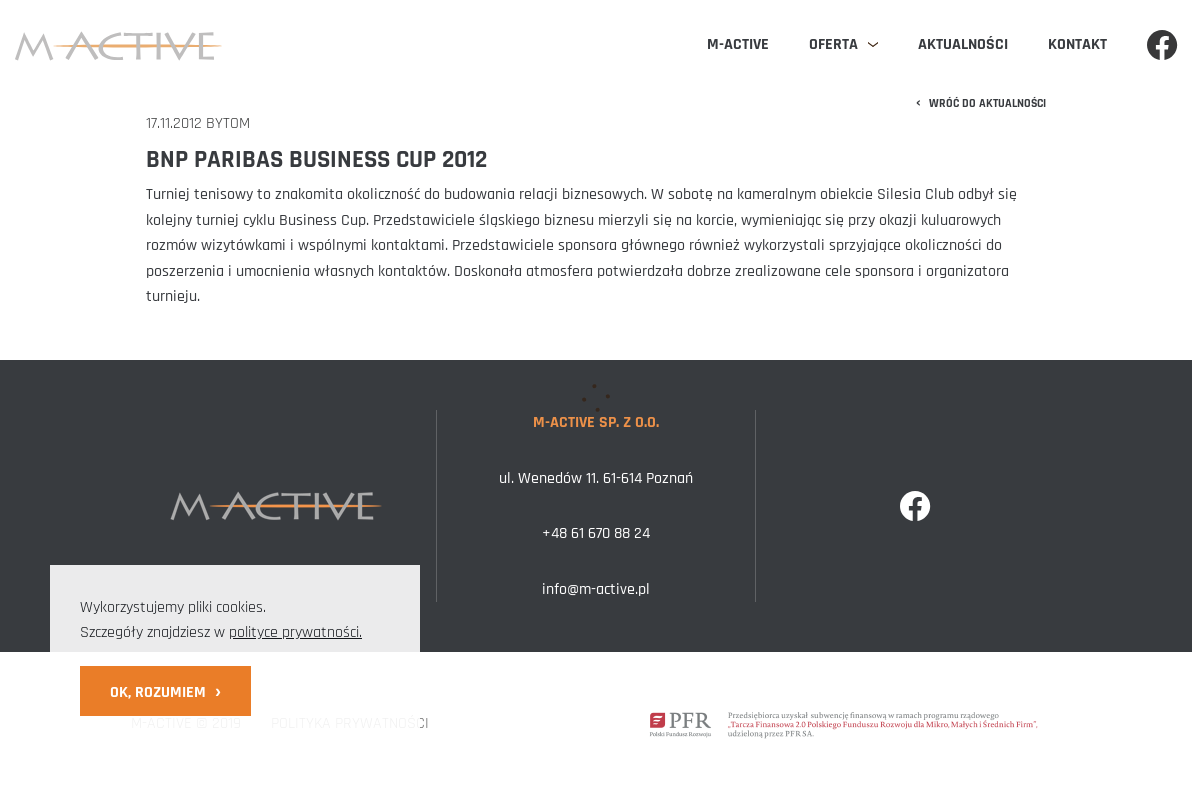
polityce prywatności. (295, 632)
